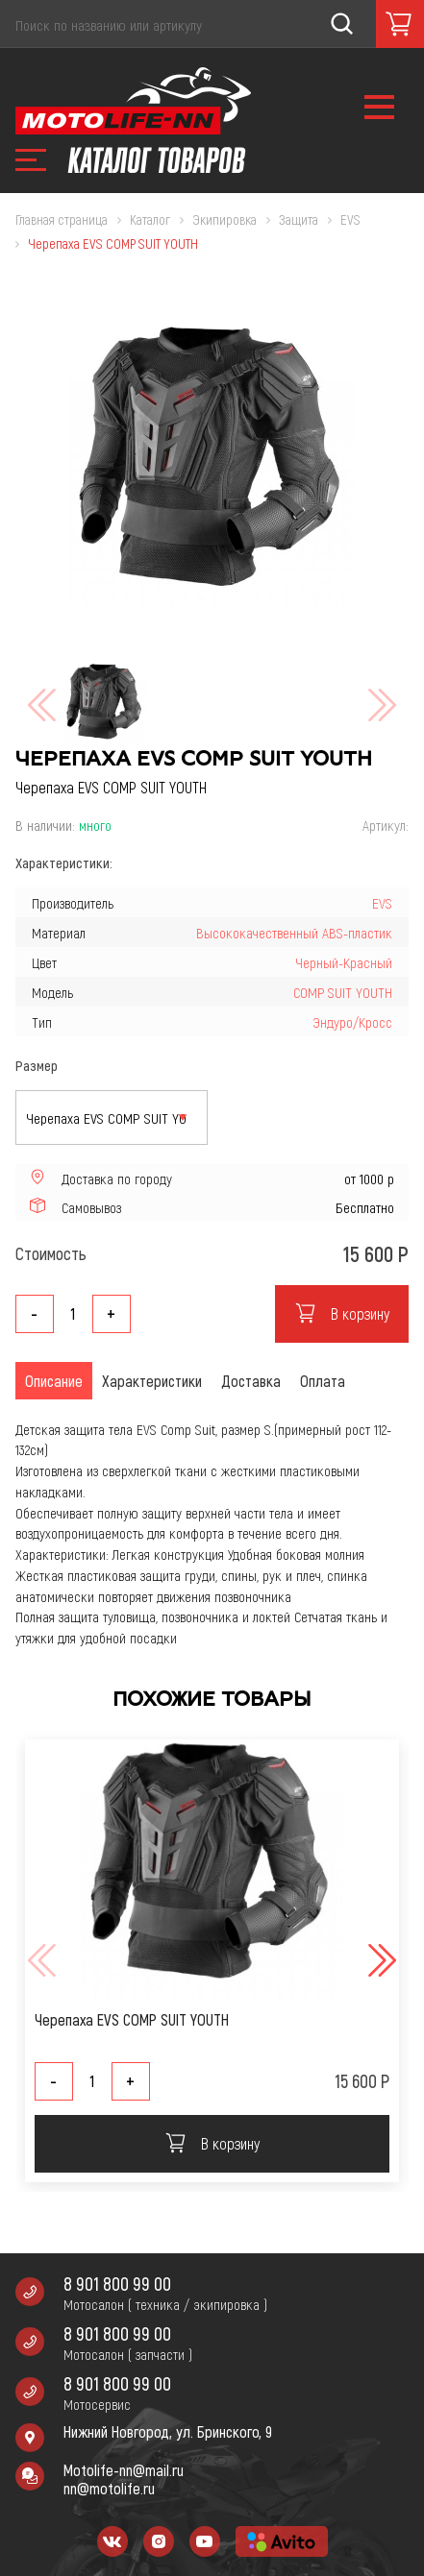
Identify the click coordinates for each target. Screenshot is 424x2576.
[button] (380, 1960)
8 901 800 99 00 (117, 2283)
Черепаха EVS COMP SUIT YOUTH (132, 2019)
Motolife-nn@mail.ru (123, 2470)
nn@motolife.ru (109, 2488)
